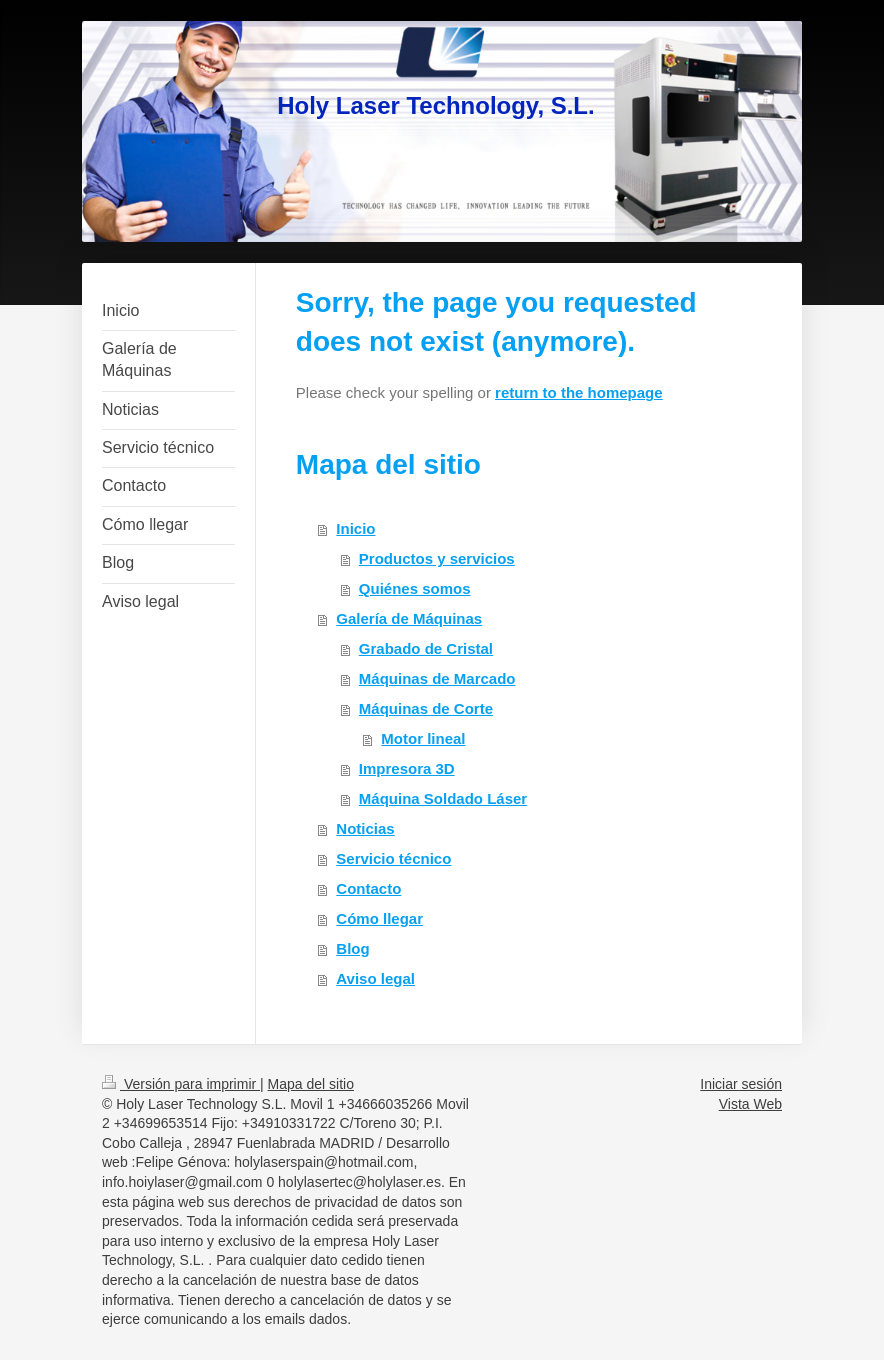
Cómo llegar (379, 918)
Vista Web (750, 1104)
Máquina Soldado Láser (443, 798)
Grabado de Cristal (426, 648)
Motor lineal (423, 738)
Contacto (368, 888)
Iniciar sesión (741, 1084)
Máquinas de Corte (426, 708)
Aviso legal (375, 978)
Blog (352, 948)
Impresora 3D (407, 768)
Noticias (365, 828)
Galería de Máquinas (409, 618)
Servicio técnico (393, 858)
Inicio (355, 528)
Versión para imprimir (181, 1084)
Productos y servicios (437, 558)
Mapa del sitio (311, 1084)
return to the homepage (579, 392)
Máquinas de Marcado (437, 678)
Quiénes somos (415, 588)
